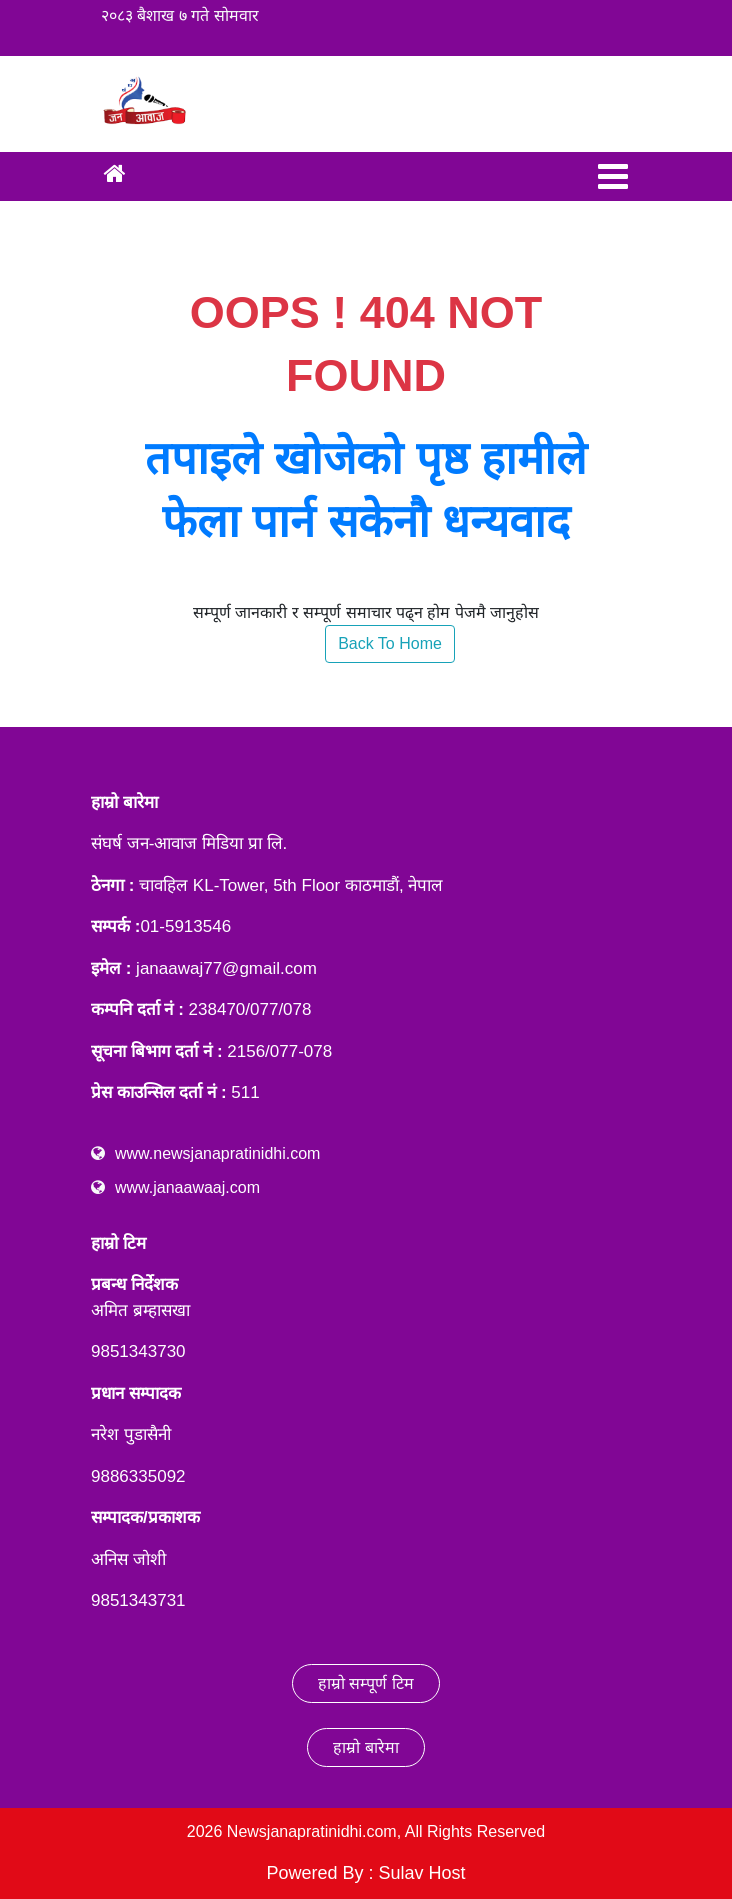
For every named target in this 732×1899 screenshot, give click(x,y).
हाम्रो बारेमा (365, 1747)
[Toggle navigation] (613, 176)
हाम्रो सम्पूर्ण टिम (366, 1683)
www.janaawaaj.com (187, 1187)
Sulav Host (422, 1873)
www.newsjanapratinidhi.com (217, 1153)
